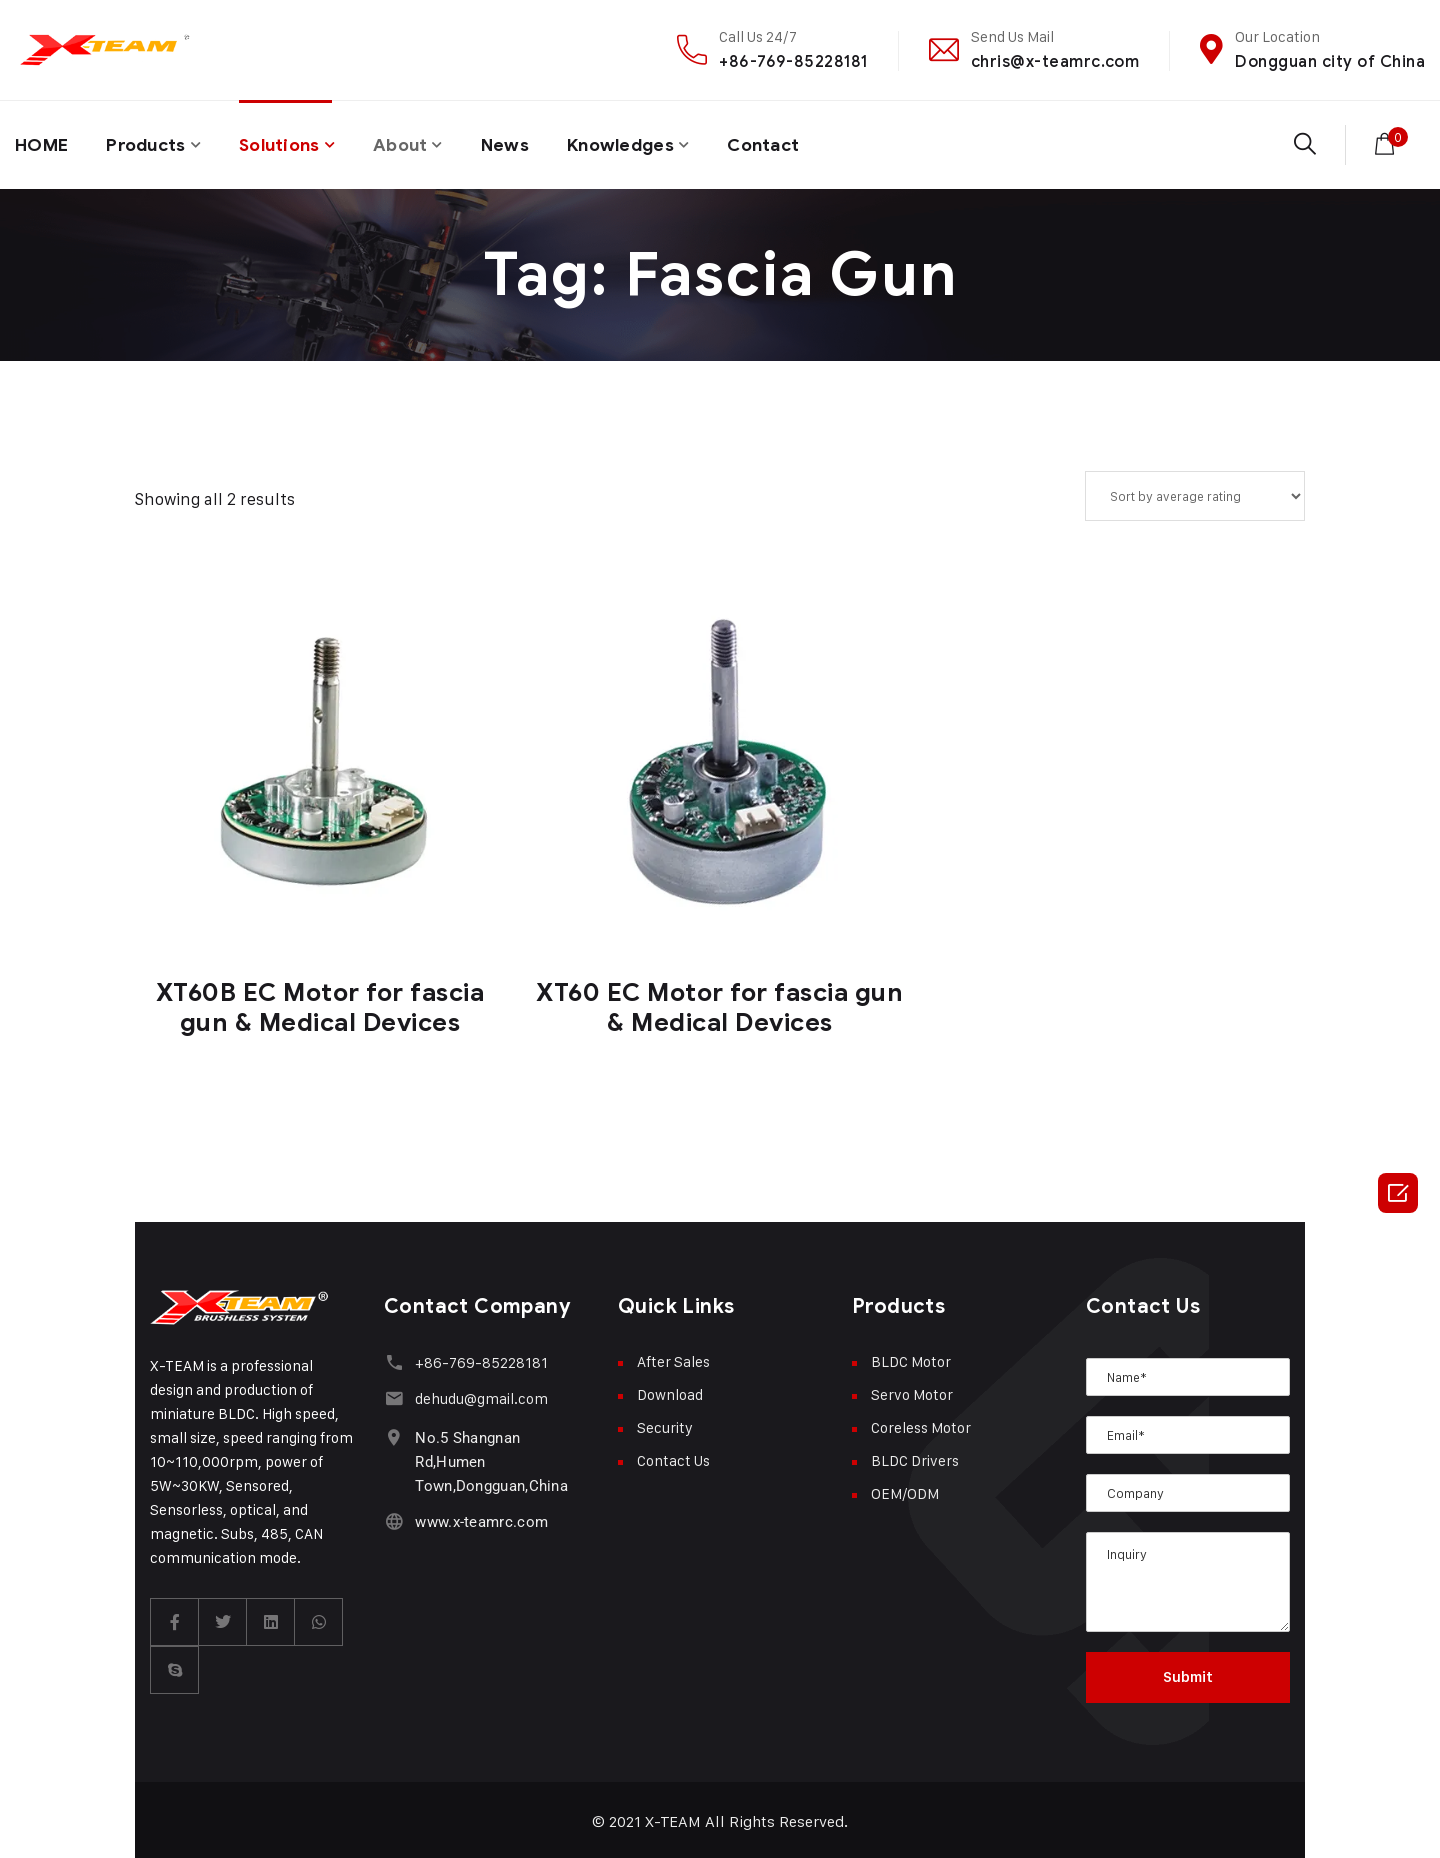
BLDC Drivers (915, 1456)
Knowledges (639, 143)
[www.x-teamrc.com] (393, 1516)
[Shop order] (1195, 492)
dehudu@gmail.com (480, 1394)
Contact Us (673, 1456)
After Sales (673, 1357)
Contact (787, 143)
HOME (42, 143)
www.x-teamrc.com (480, 1517)
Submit (1188, 1673)
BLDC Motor (911, 1357)
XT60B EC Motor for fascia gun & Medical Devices (320, 1003)
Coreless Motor (921, 1423)
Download (670, 1390)
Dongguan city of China (1330, 61)
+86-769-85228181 (793, 61)
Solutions (289, 143)
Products (150, 143)
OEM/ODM (905, 1489)
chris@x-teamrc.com (1055, 61)
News (520, 143)
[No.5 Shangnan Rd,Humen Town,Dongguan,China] (393, 1432)
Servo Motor (912, 1390)
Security (665, 1423)
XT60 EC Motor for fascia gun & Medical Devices (719, 1003)
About (413, 143)
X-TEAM (673, 1817)
